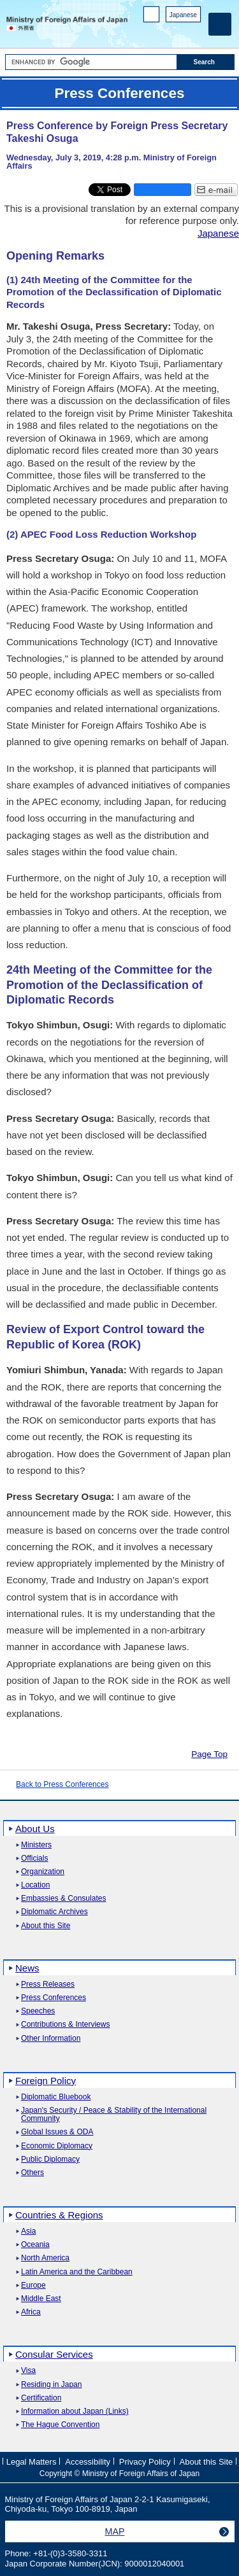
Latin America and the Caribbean (77, 2272)
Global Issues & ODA (57, 2132)
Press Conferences (53, 1998)
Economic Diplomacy (56, 2146)
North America (45, 2258)
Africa (31, 2312)
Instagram (177, 32)
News (27, 1968)
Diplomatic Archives (54, 1912)
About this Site (45, 1926)
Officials (34, 1858)
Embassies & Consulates (63, 1898)
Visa (28, 2371)
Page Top (209, 1754)
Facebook (161, 32)
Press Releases (48, 1984)
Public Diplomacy (50, 2159)
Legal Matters (31, 2462)
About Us (35, 1828)
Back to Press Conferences (62, 1784)
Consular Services (54, 2354)
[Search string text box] (91, 62)
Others (32, 2173)
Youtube (194, 32)
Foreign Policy (45, 2080)
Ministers (36, 1845)
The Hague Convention (60, 2425)
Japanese (183, 14)
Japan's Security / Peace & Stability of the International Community (113, 2114)
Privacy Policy (145, 2462)
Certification (41, 2398)
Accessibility (87, 2462)
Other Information (50, 2038)
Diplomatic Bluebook (56, 2097)
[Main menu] (219, 24)
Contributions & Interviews (65, 2024)
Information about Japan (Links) (75, 2411)
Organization (42, 1872)
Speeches (38, 2011)
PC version (151, 16)
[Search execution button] (206, 62)
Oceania (35, 2245)
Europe (33, 2285)
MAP (115, 2531)
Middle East (41, 2299)
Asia (28, 2231)
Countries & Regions (59, 2214)
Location (35, 1885)
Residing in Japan (51, 2385)
